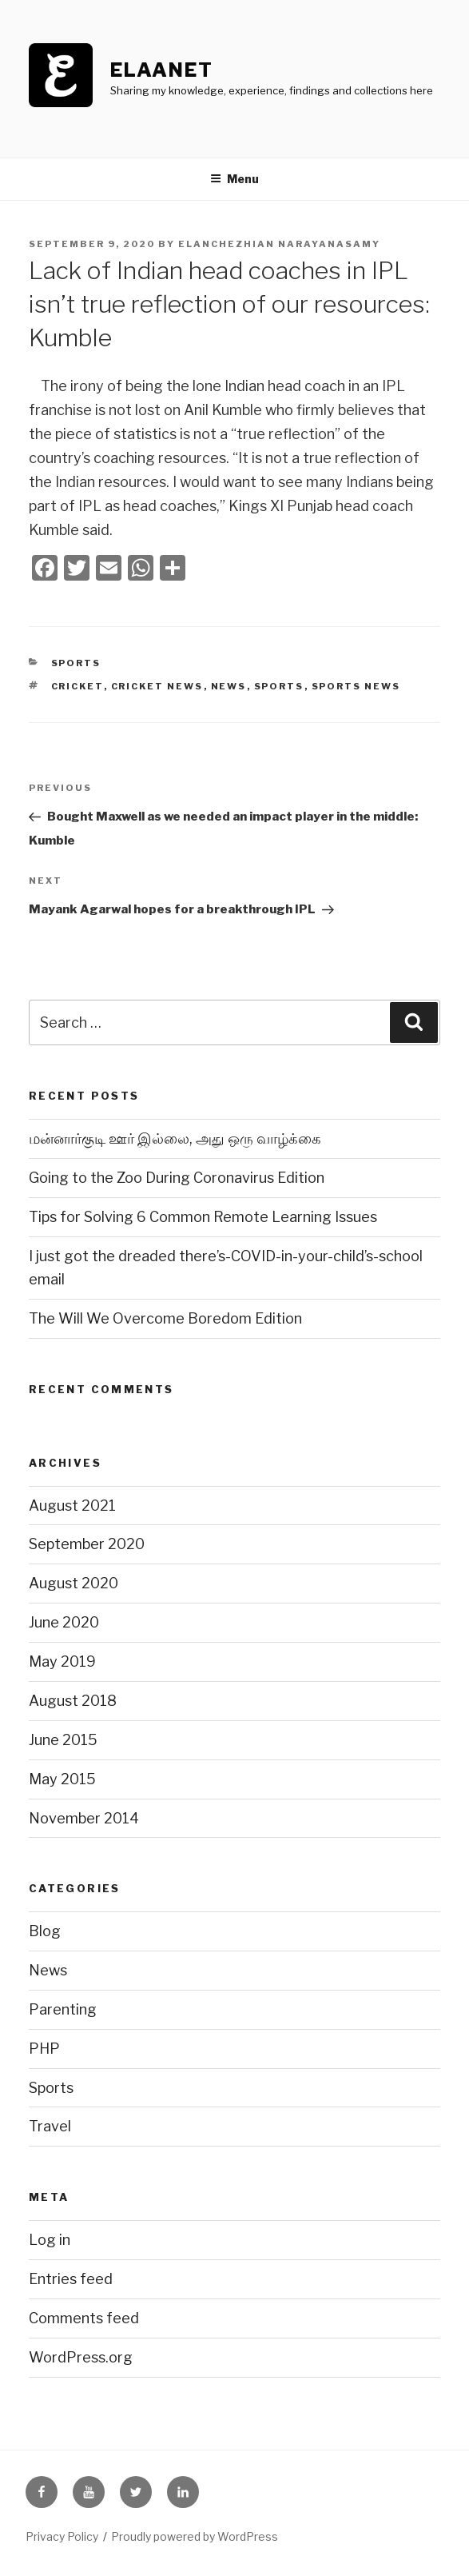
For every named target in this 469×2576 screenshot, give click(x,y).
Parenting (63, 2009)
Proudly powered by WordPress (194, 2536)
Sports (76, 663)
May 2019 (62, 1661)
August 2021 (72, 1505)
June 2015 (63, 1739)
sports (279, 686)
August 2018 (73, 1700)
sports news (356, 686)
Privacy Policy (62, 2536)
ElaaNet (161, 70)
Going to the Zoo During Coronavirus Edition (176, 1177)
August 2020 (73, 1583)
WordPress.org (81, 2357)
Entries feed (71, 2278)
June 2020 (64, 1622)
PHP (44, 2048)
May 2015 (62, 1779)
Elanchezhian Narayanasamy (279, 244)
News (48, 1970)
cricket (77, 686)
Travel (50, 2126)
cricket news (157, 686)
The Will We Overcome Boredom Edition (165, 1318)
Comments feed (84, 2318)
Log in (49, 2239)
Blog (45, 1931)
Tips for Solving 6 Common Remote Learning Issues (203, 1216)
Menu (234, 179)
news (229, 686)
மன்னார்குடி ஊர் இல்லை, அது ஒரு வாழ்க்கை (175, 1138)
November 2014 (84, 1818)
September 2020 (87, 1544)
